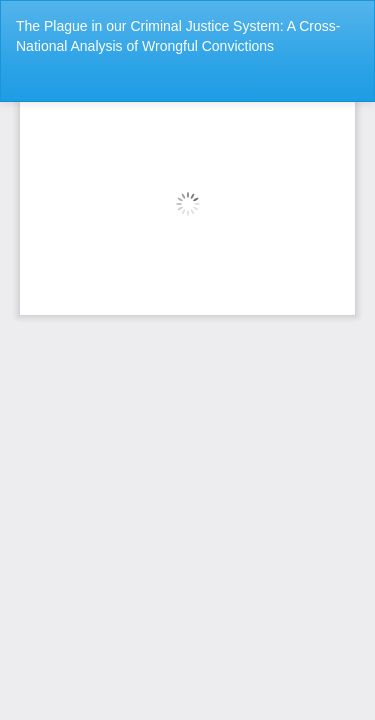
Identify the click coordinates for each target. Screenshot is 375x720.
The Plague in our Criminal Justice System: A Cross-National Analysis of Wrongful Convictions (178, 36)
